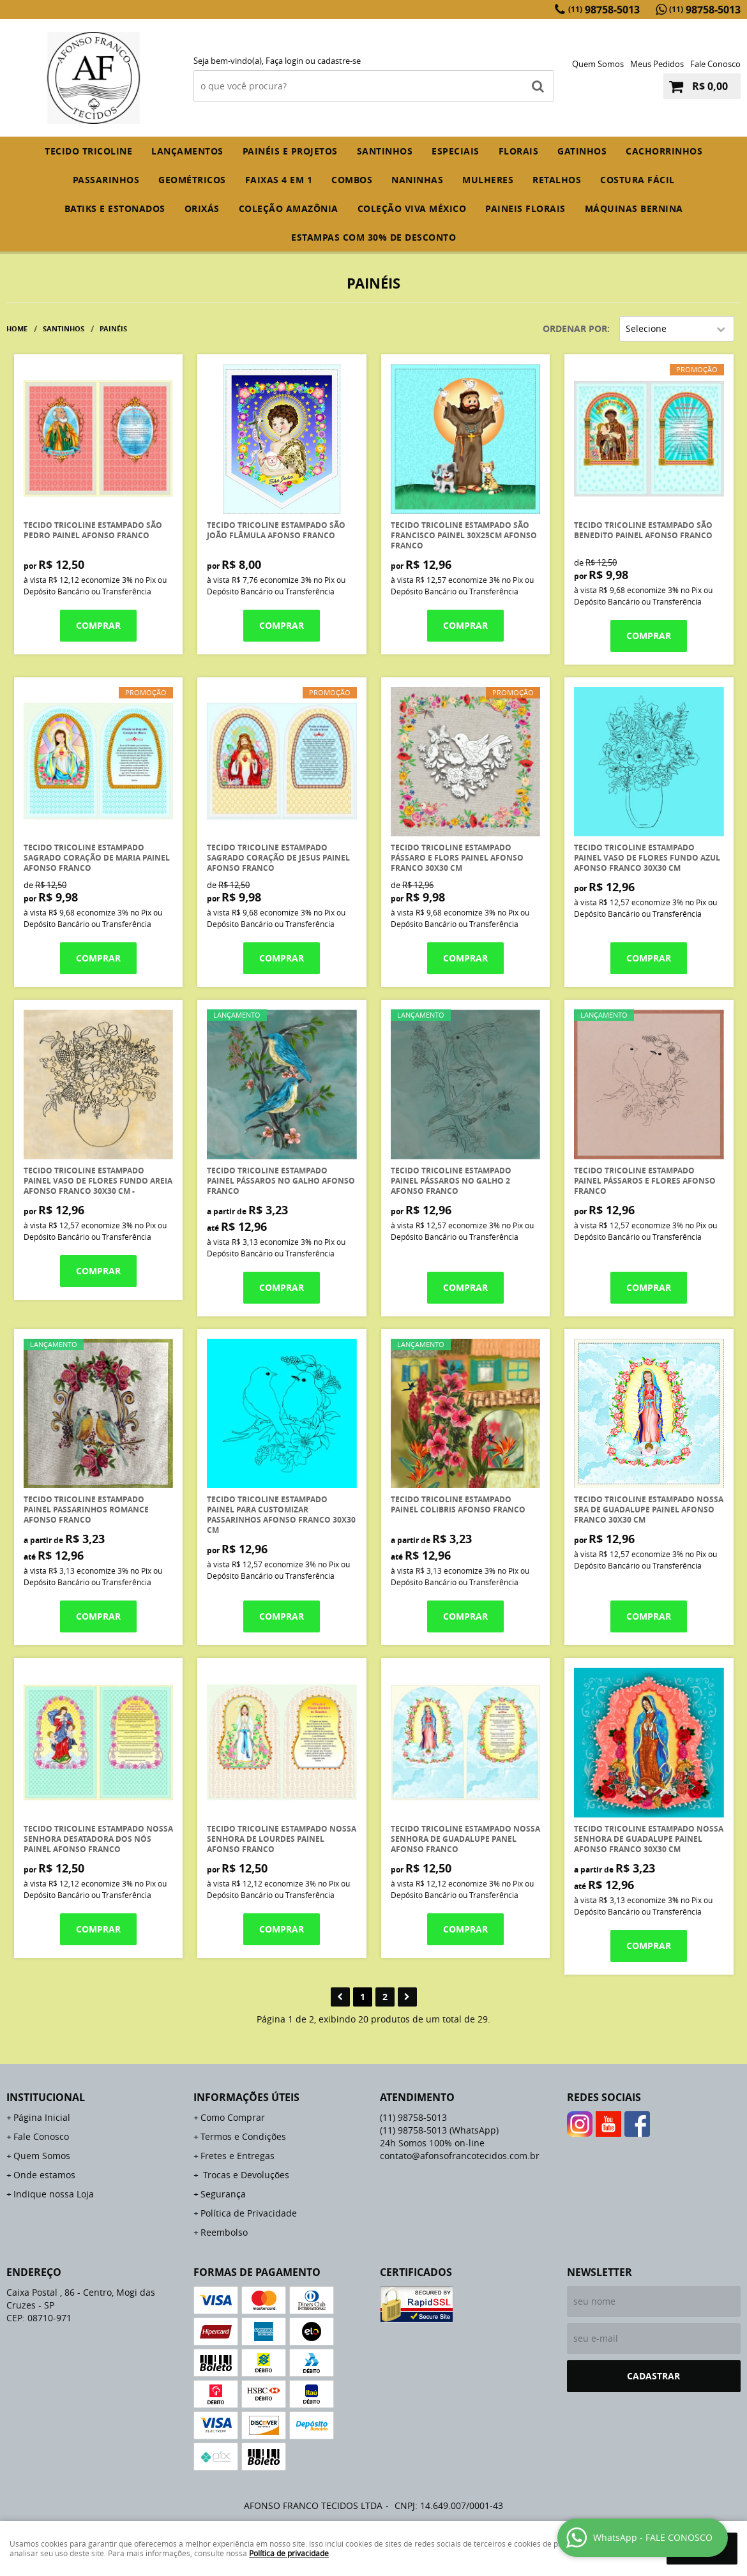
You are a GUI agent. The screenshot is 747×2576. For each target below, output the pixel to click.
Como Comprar (232, 2117)
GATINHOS (582, 151)
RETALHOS (556, 180)
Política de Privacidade (248, 2213)
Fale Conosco (715, 64)
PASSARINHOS (106, 180)
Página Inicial (41, 2117)
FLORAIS (519, 151)
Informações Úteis (246, 2097)
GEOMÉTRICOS (192, 180)
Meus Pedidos (657, 64)
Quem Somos (598, 64)
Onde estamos (44, 2175)
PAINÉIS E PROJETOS (290, 151)
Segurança (223, 2194)
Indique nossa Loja (53, 2194)
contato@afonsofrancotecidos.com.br (460, 2156)
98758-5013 (604, 10)
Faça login (284, 60)
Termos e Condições (243, 2136)
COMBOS (351, 180)
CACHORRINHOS (664, 151)
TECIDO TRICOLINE (88, 151)
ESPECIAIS (455, 151)
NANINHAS (417, 180)
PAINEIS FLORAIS (525, 208)
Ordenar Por (575, 328)
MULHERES (487, 180)
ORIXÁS (202, 208)
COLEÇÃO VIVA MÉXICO (412, 208)
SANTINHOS (385, 151)
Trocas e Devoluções (244, 2175)
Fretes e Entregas (237, 2156)
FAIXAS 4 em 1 (279, 180)
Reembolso (224, 2232)
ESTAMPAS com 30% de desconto (373, 237)
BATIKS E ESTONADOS (114, 208)
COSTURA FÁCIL (637, 180)
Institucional (45, 2097)
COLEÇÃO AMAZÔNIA (288, 208)
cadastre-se (339, 60)
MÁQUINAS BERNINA (634, 208)
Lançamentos (187, 151)
